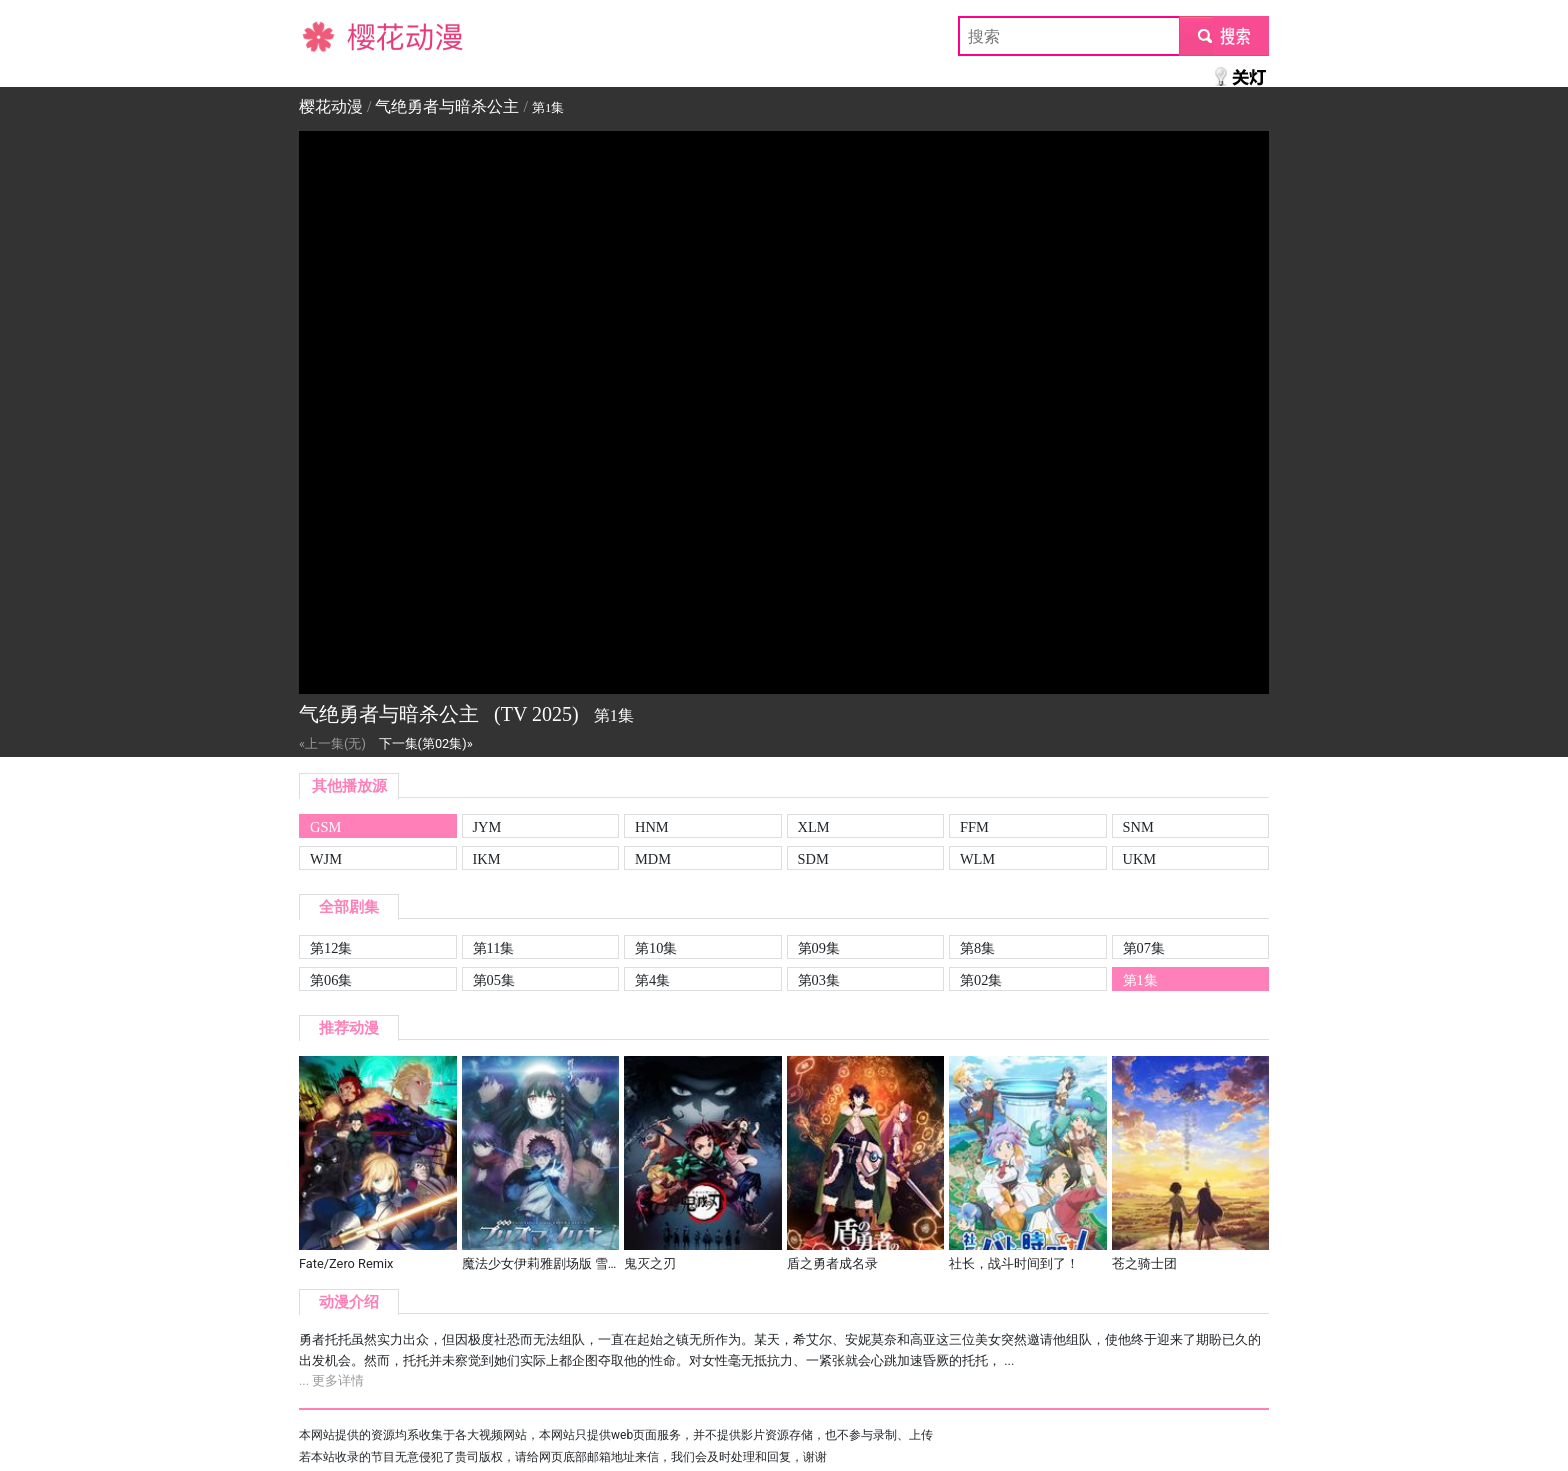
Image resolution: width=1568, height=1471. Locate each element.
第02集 (981, 980)
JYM (487, 827)
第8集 (977, 948)
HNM (652, 827)
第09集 (819, 948)
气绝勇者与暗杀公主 (447, 106)
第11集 (494, 948)
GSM (325, 827)
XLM (814, 827)
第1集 (1140, 980)
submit (1223, 35)
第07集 (1144, 948)
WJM (326, 859)
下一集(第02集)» (426, 743)
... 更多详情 (331, 1380)
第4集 (652, 980)
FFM (974, 827)
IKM (487, 859)
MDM (653, 859)
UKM (1140, 859)
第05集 (494, 980)
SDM (813, 859)
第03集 (819, 980)
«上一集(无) (332, 743)
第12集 (331, 948)
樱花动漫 (331, 35)
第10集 (656, 948)
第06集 (331, 980)
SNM (1138, 827)
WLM (977, 859)
